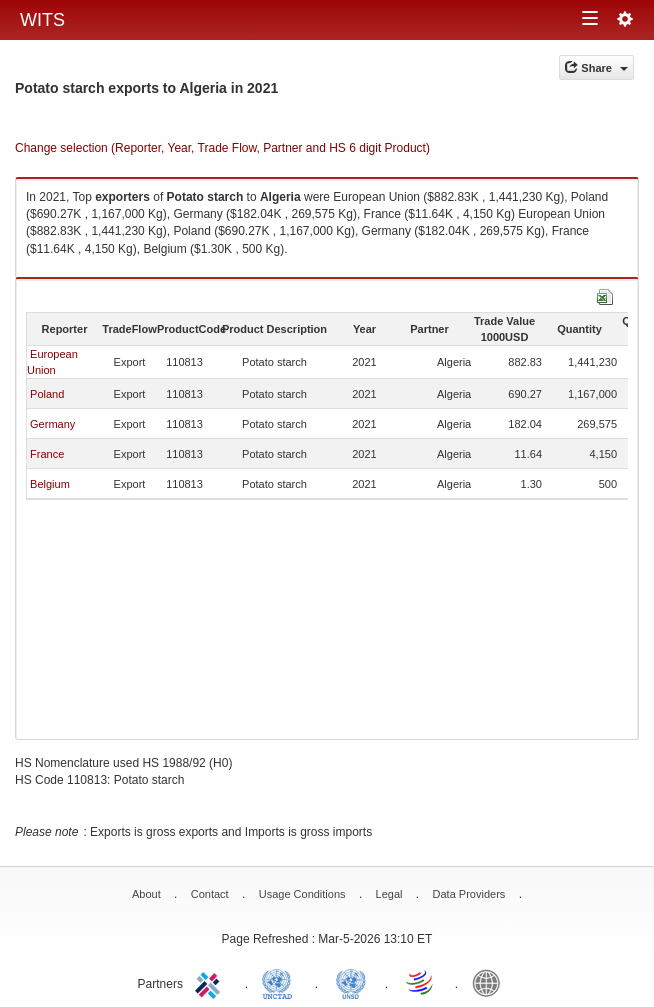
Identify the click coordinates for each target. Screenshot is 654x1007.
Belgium (50, 484)
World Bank (491, 982)
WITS (42, 20)
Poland (47, 394)
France (47, 454)
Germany (52, 424)
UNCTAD (281, 982)
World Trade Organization (421, 982)
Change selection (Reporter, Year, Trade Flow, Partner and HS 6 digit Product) (222, 148)
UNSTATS (351, 982)
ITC (211, 982)
